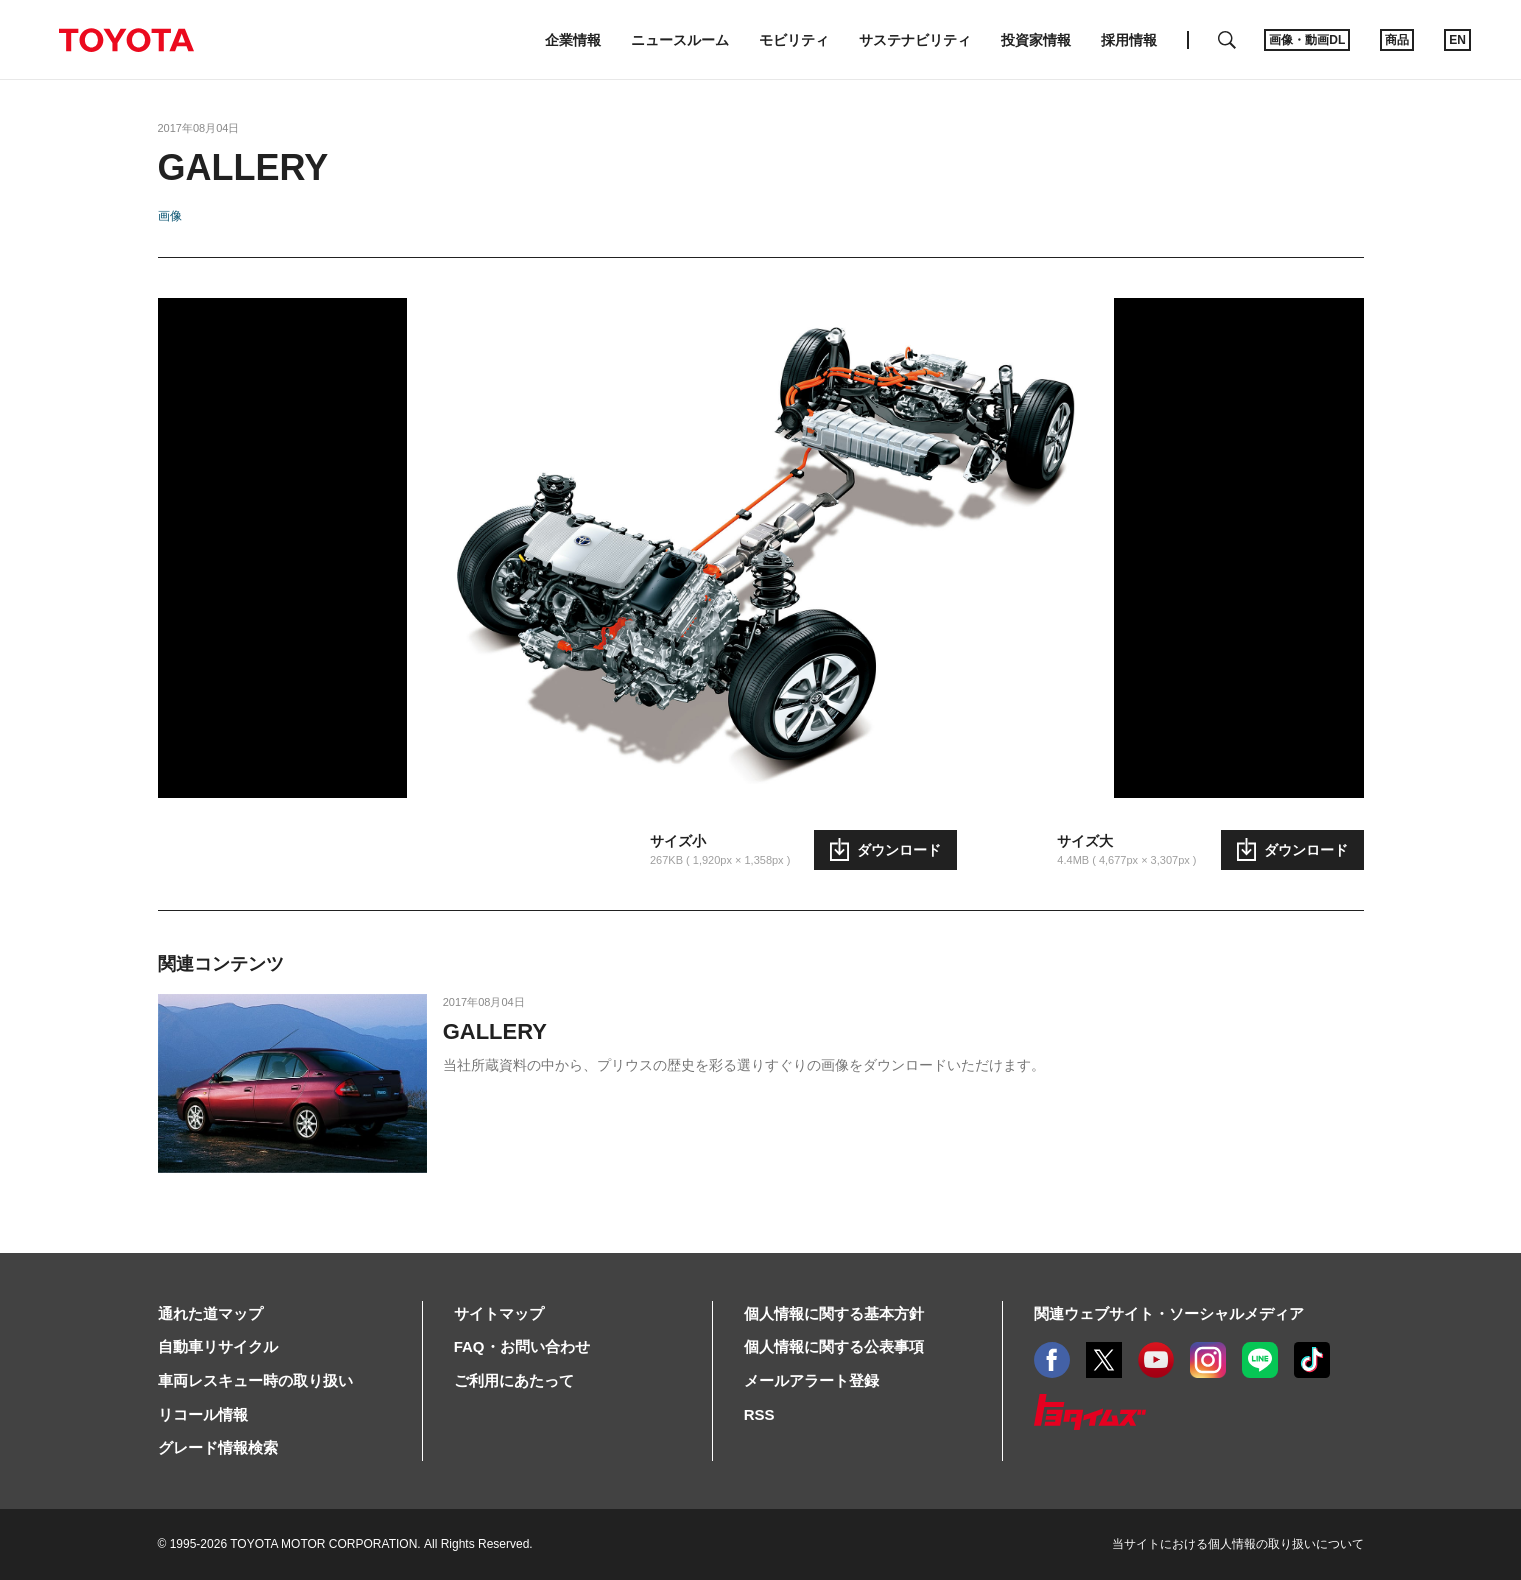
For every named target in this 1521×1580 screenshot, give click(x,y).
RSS (759, 1414)
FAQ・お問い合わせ (522, 1346)
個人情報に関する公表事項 (834, 1346)
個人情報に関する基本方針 (834, 1313)
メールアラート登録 (811, 1380)
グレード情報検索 (218, 1447)
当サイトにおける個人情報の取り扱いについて (1238, 1544)
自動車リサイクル (218, 1346)
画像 (170, 216)
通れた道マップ (210, 1313)
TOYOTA (126, 40)
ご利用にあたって (514, 1380)
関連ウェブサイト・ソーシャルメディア (1169, 1313)
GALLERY (495, 1031)
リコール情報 (203, 1414)
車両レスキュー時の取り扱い (255, 1380)
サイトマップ (499, 1313)
